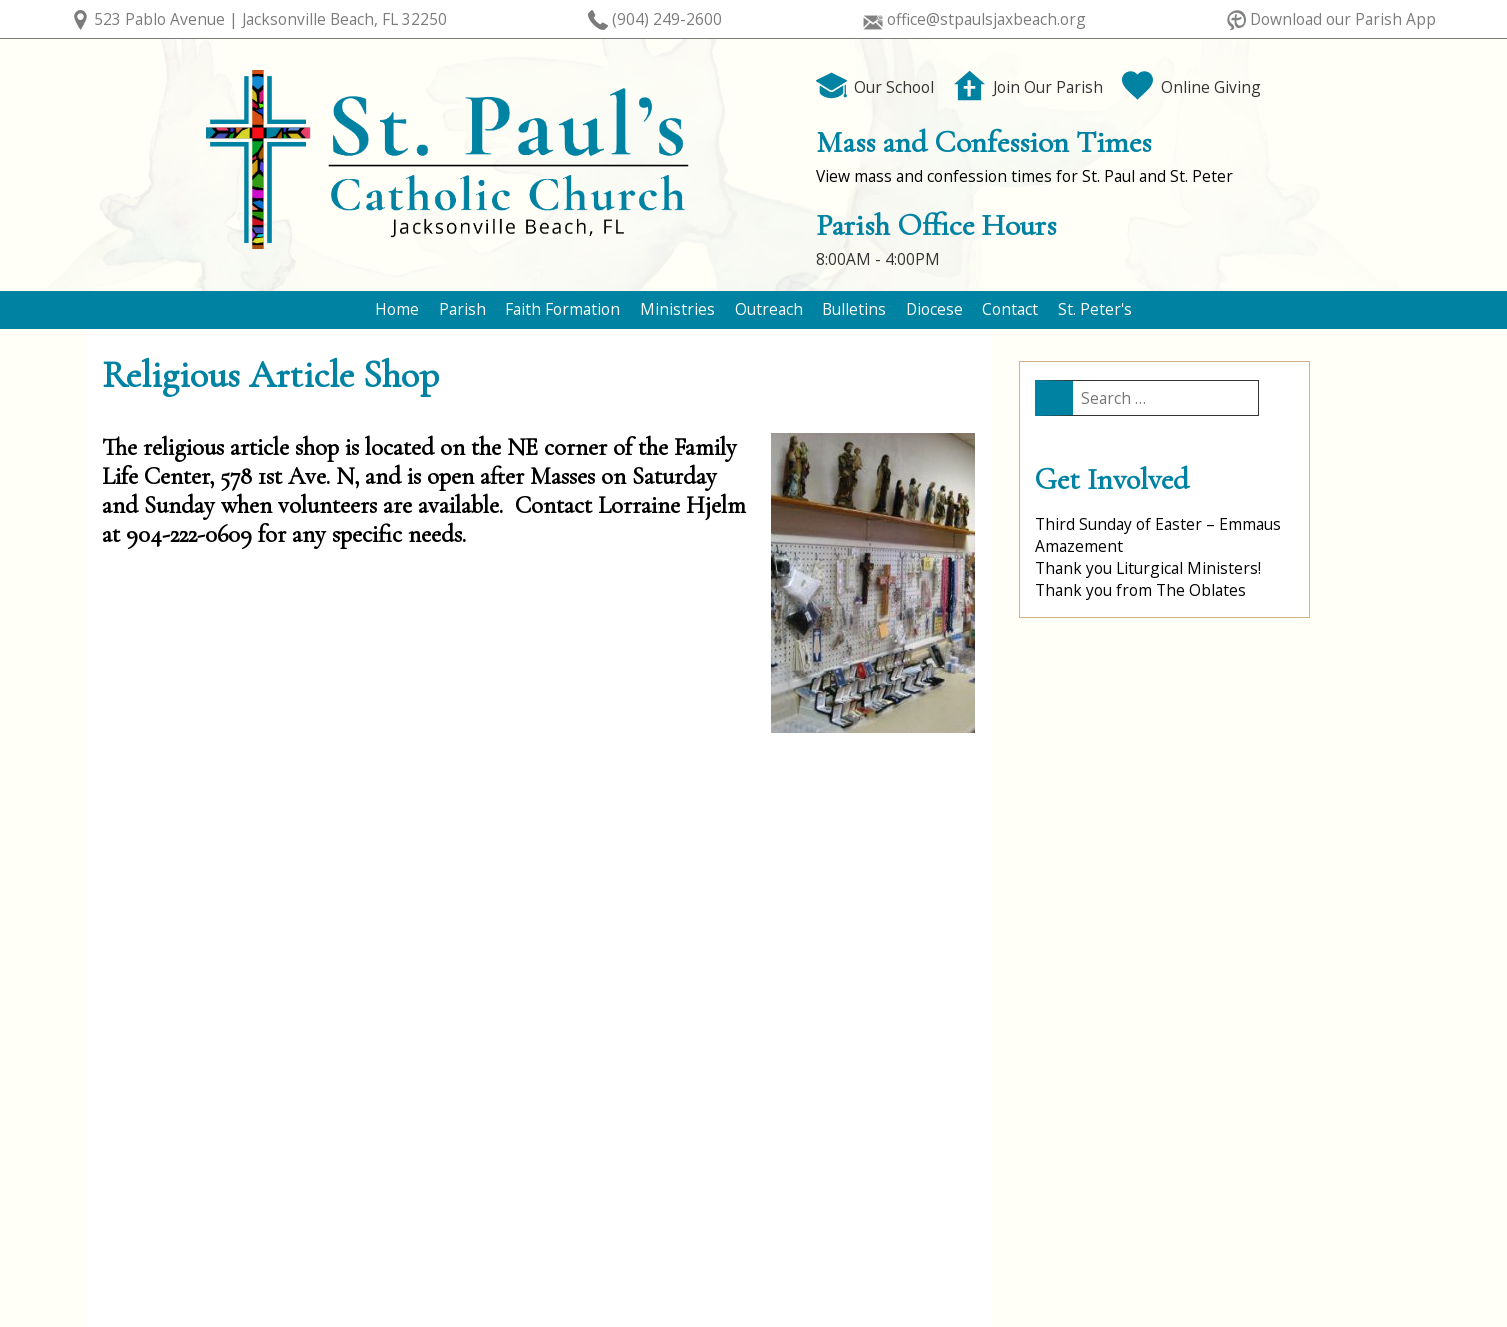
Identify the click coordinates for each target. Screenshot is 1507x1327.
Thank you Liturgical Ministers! (1148, 568)
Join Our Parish (1028, 87)
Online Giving (1191, 87)
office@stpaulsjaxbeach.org (986, 19)
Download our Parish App (1343, 19)
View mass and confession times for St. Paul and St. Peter (1024, 176)
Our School (875, 87)
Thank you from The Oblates (1140, 590)
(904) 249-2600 (667, 19)
